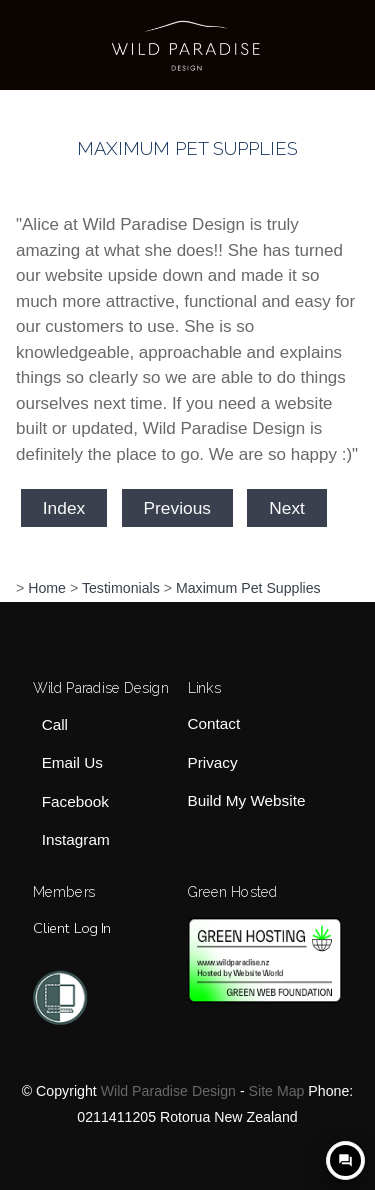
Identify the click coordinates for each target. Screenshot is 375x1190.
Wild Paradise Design (168, 1091)
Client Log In (71, 928)
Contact (214, 724)
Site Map (277, 1091)
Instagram (76, 839)
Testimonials (121, 588)
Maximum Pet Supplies (248, 588)
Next (287, 508)
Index (64, 508)
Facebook (75, 801)
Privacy (213, 762)
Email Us (72, 763)
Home (47, 588)
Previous (177, 508)
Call (55, 724)
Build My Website (247, 800)
